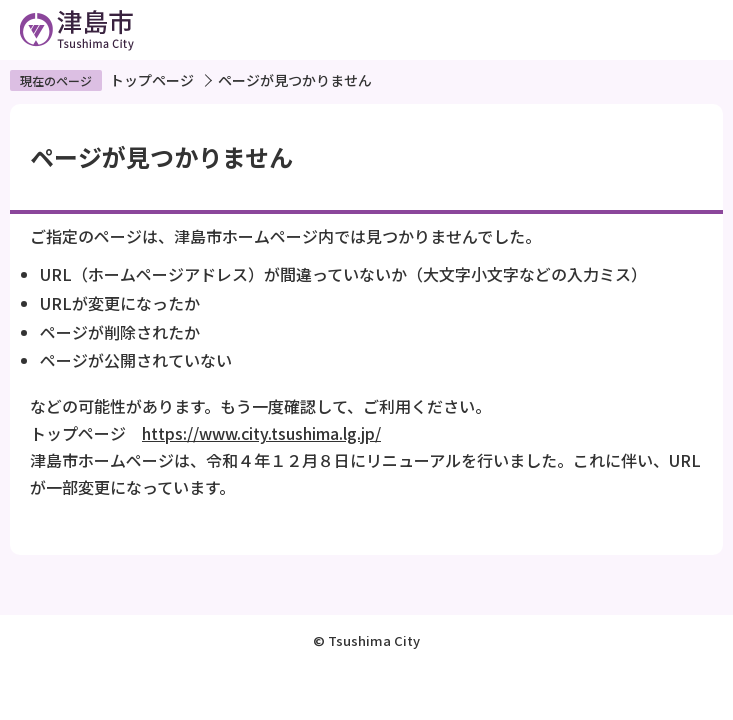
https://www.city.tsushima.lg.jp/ (261, 433)
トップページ (152, 80)
